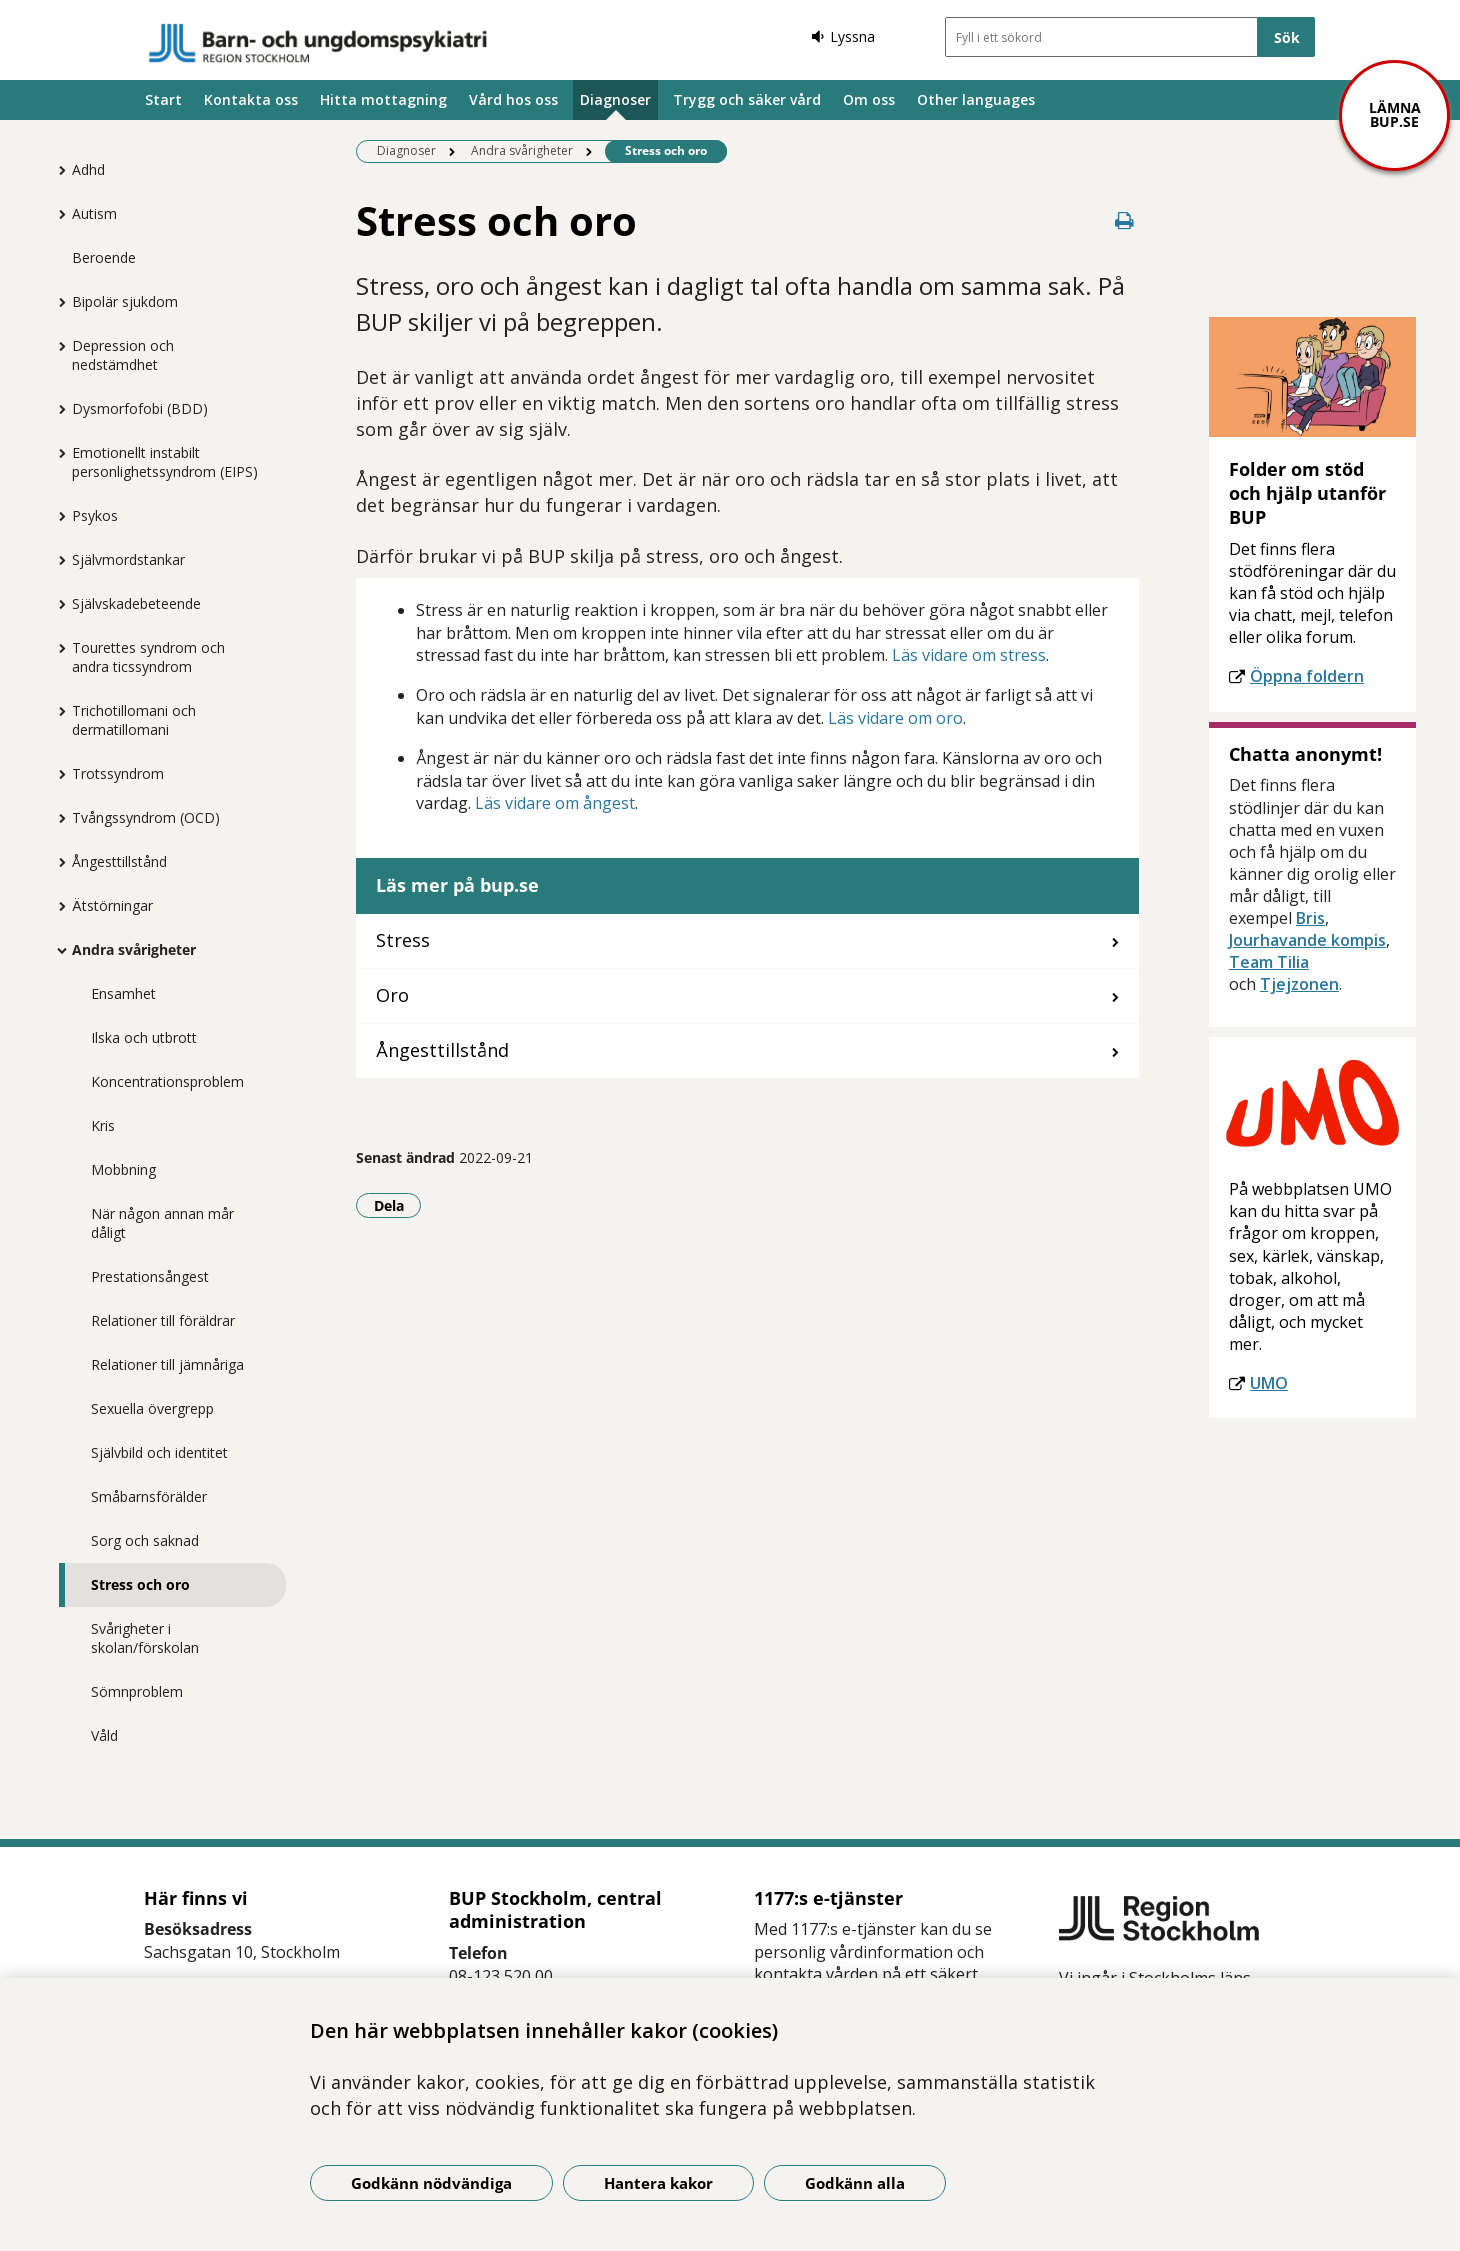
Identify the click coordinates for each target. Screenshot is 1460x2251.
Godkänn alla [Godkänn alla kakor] (855, 2183)
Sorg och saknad (145, 1540)
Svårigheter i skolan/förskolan (145, 1638)
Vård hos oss (513, 99)
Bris (1310, 918)
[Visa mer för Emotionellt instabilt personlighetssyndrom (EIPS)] (57, 453)
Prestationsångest (150, 1276)
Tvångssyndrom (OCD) (146, 817)
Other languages (976, 99)
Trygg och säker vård (747, 99)
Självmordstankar (128, 559)
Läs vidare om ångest (555, 803)
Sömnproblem (137, 1691)
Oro (392, 995)
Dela (398, 1205)
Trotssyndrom (118, 773)
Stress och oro (140, 1584)
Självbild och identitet (159, 1452)
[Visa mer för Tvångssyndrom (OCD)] (57, 818)
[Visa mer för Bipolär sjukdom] (57, 302)
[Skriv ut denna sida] (1125, 220)
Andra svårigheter (134, 949)
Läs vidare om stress (969, 655)
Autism (94, 213)
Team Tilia (1269, 962)
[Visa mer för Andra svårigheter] (57, 950)
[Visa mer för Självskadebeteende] (57, 604)
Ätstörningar (112, 905)
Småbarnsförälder (149, 1496)
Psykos (95, 515)
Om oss (869, 99)
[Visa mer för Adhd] (57, 170)
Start (163, 99)
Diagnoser (615, 99)
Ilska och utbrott (144, 1037)
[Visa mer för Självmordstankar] (57, 560)
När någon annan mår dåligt (162, 1223)
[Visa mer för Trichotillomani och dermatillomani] (57, 711)
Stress (403, 940)
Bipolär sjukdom (125, 301)
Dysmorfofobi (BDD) (140, 408)
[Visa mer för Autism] (57, 214)
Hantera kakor (658, 2183)
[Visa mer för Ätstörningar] (57, 906)
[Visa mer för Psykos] (57, 516)
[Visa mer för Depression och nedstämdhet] (57, 346)
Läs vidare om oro (895, 718)
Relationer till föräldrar (163, 1320)
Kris (103, 1125)
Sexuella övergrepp (152, 1408)
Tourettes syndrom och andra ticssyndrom (148, 657)
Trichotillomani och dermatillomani (134, 720)
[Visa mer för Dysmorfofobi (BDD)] (57, 409)
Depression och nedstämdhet (123, 355)
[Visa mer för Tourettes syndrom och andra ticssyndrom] (57, 648)
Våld (104, 1735)
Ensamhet (123, 993)
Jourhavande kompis (1307, 940)
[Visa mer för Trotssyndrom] (57, 774)
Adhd (88, 169)
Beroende (104, 257)
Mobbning (123, 1169)
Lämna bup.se (1395, 114)
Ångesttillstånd (119, 861)
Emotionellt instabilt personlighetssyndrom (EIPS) (165, 462)
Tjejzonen (1299, 984)
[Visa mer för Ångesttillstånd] (57, 862)
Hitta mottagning (383, 99)
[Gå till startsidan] (318, 43)
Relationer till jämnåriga (167, 1364)
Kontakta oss (251, 99)
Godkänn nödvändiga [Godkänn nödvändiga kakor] (431, 2183)
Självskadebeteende (136, 603)
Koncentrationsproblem (167, 1081)
